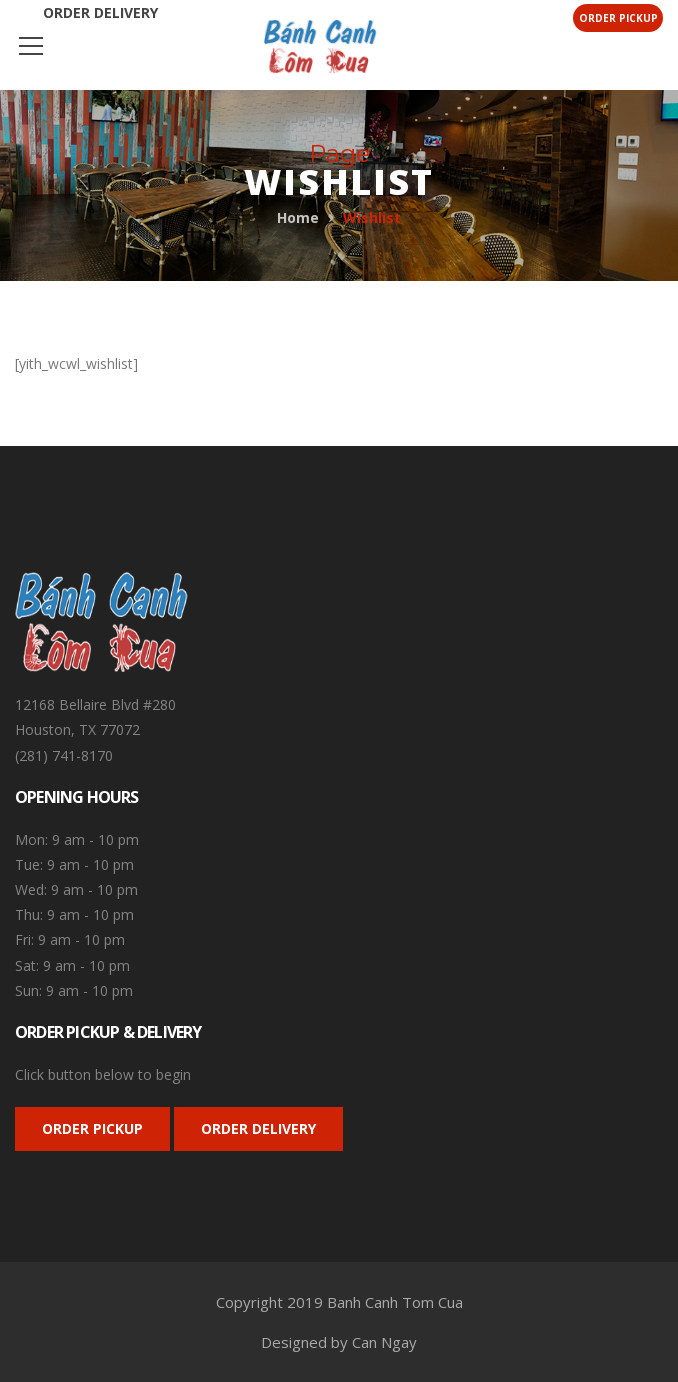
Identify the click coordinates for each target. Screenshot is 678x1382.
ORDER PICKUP (92, 1128)
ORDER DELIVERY (258, 1128)
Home (298, 217)
